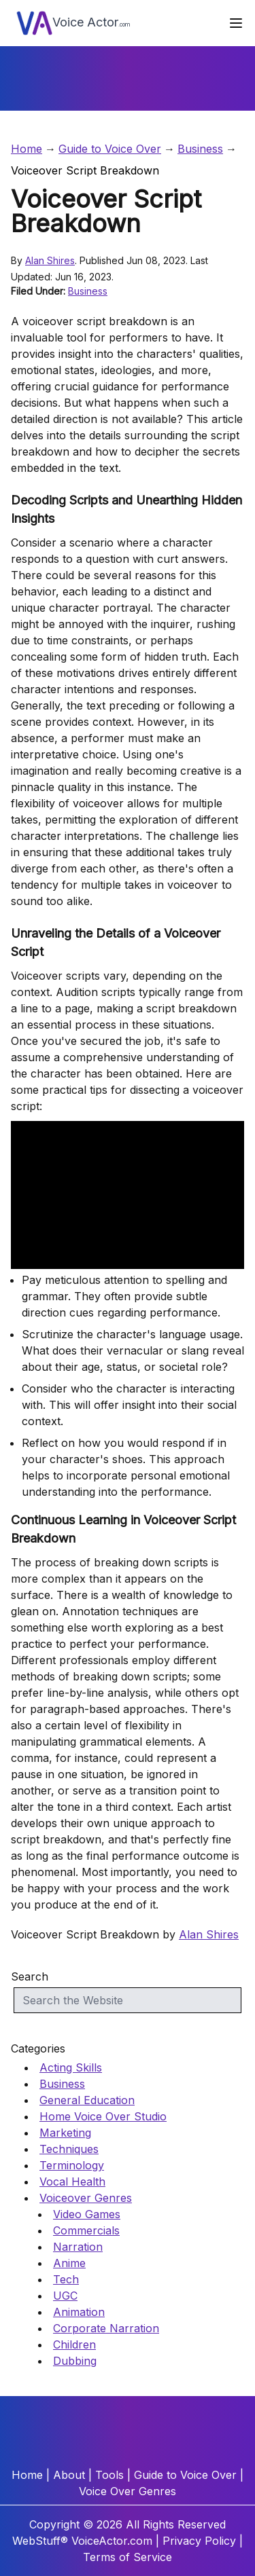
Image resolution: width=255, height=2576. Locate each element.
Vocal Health (72, 2181)
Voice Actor (73, 23)
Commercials (86, 2230)
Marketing (65, 2132)
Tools (109, 2475)
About (69, 2475)
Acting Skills (70, 2067)
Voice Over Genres (127, 2491)
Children (74, 2344)
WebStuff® (40, 2540)
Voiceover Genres (85, 2198)
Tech (66, 2279)
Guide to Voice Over (109, 148)
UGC (65, 2295)
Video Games (86, 2214)
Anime (69, 2263)
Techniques (69, 2149)
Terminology (71, 2165)
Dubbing (75, 2361)
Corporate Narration (106, 2328)
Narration (78, 2246)
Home (26, 148)
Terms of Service (127, 2557)
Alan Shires (50, 260)
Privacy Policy (199, 2540)
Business (200, 148)
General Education (87, 2100)
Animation (79, 2312)
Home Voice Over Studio (103, 2116)
